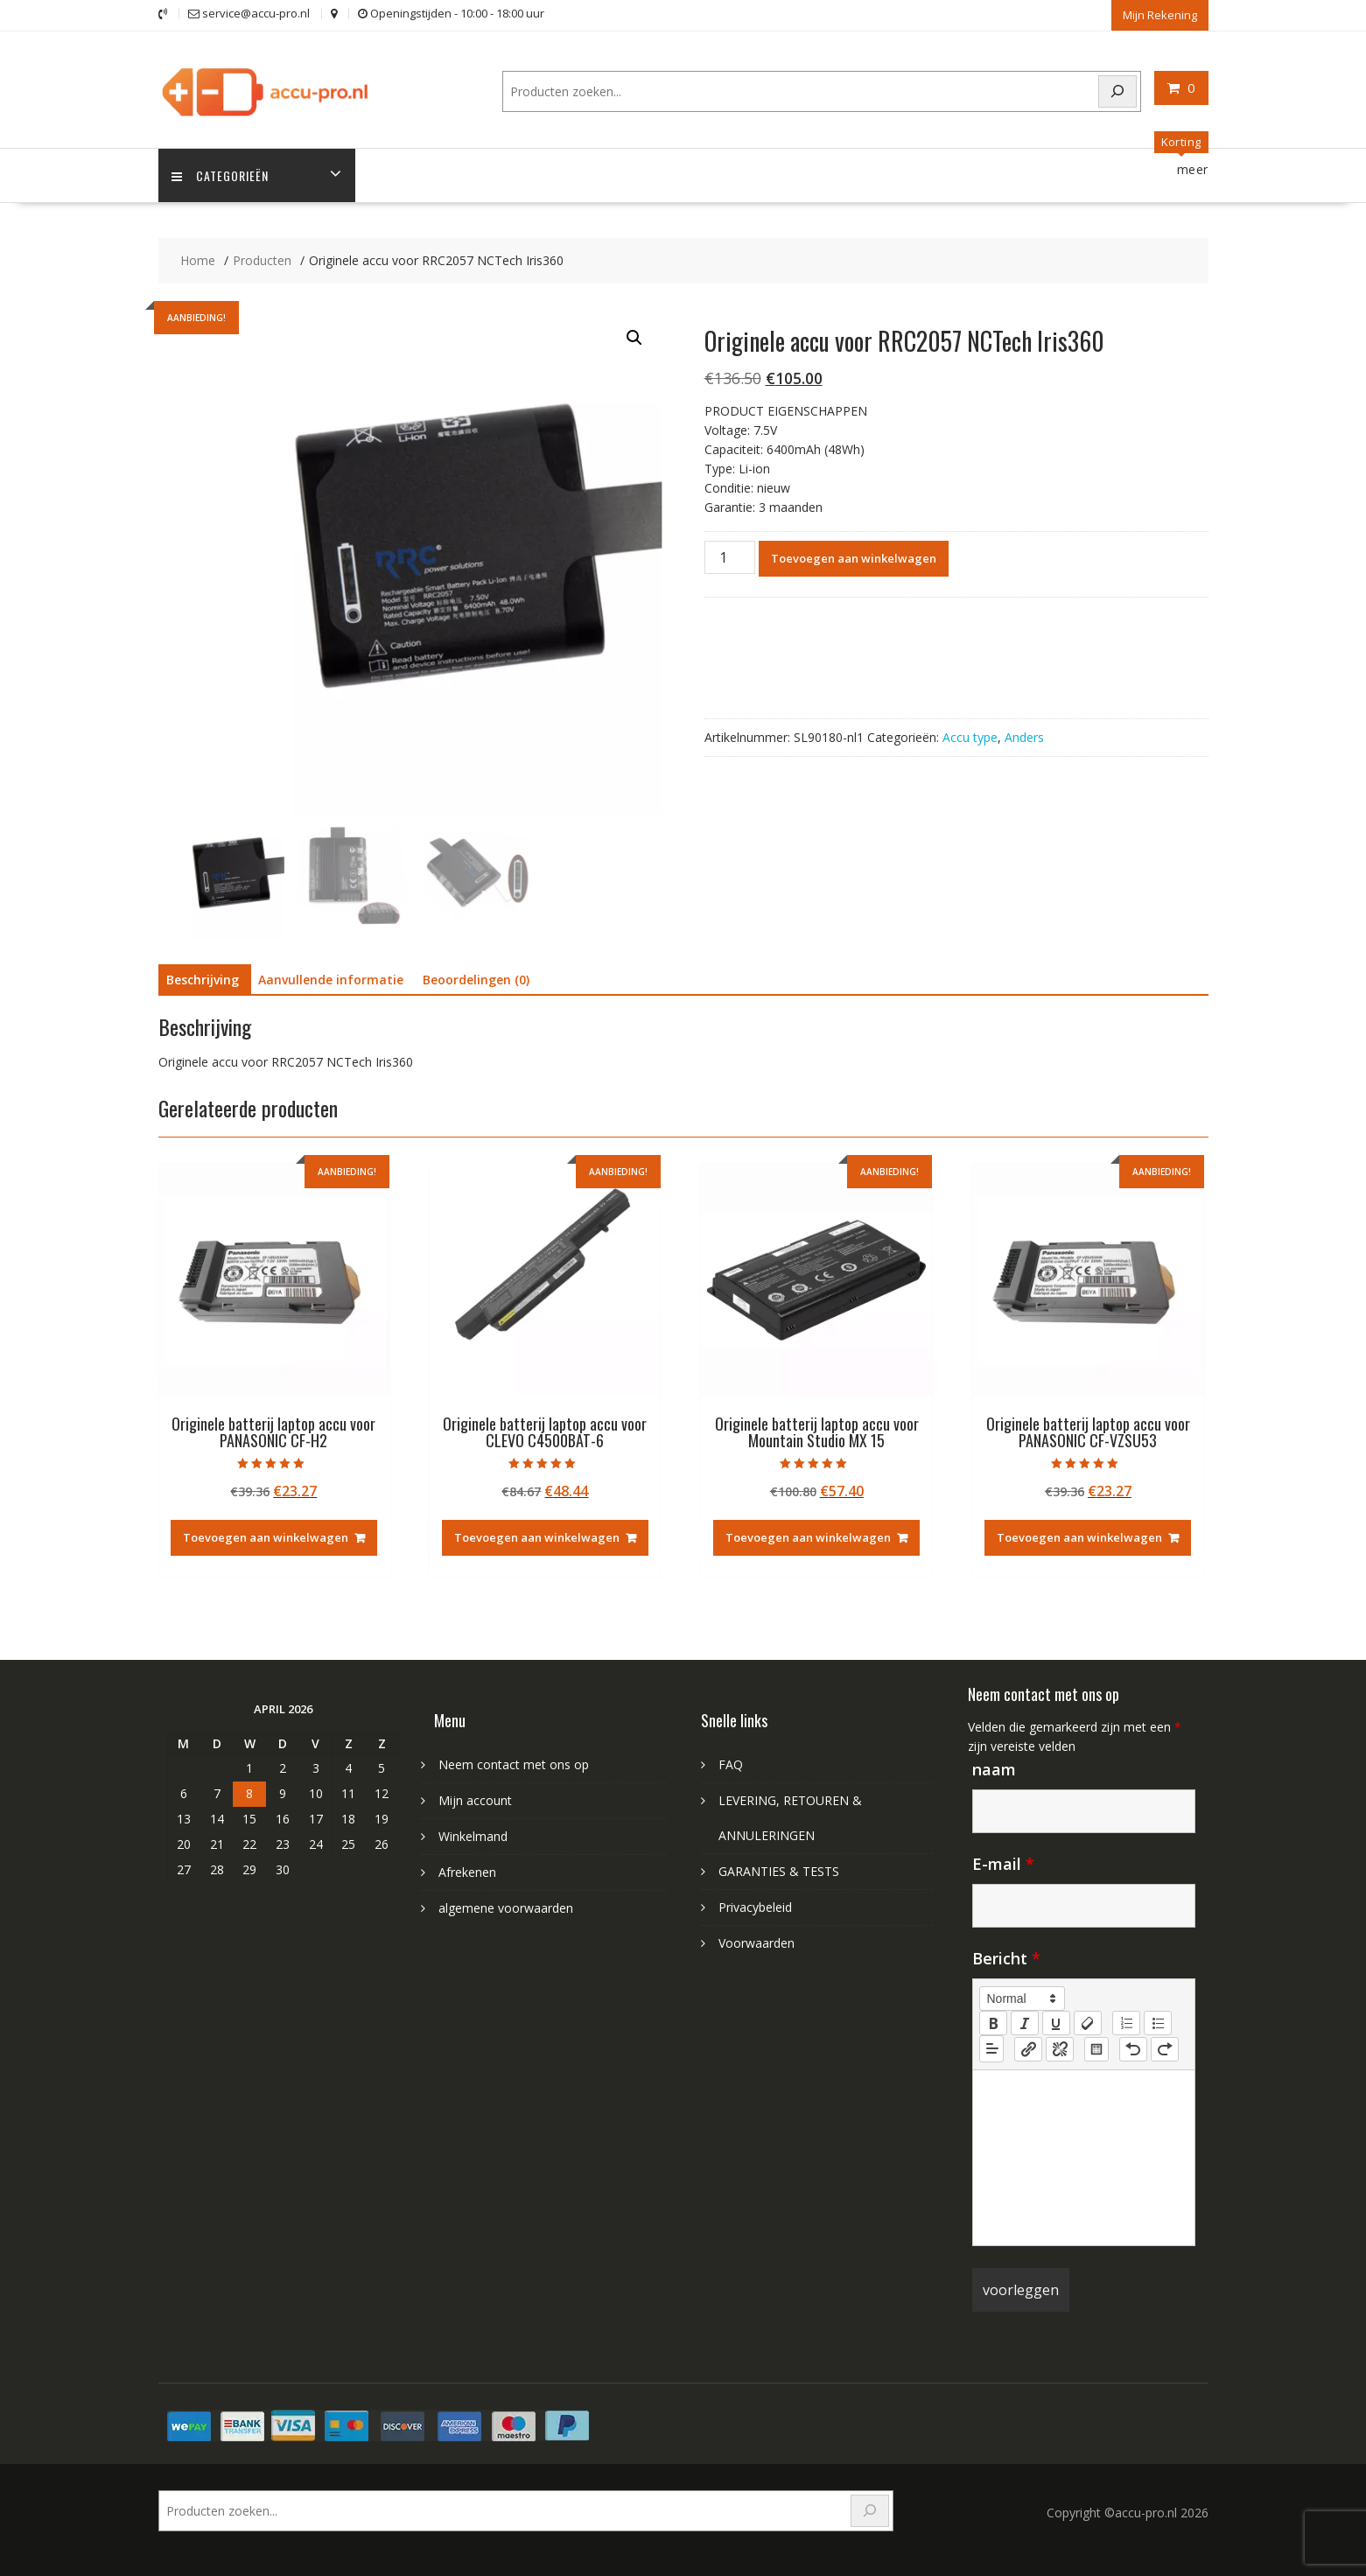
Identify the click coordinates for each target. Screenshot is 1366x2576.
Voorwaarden (756, 1943)
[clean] (1088, 2023)
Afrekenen (467, 1872)
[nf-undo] (1133, 2049)
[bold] (993, 2023)
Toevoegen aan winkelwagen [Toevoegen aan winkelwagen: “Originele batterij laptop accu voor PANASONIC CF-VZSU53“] (1079, 1537)
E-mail (1003, 1863)
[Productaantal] (729, 557)
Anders (1024, 737)
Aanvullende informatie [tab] (330, 979)
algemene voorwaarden (505, 1908)
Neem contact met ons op (513, 1764)
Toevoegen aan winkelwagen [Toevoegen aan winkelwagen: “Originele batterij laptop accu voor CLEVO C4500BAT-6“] (537, 1537)
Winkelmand (473, 1836)
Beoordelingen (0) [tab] (476, 979)
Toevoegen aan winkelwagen (853, 558)
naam (994, 1769)
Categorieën (220, 175)
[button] (634, 338)
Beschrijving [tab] (202, 979)
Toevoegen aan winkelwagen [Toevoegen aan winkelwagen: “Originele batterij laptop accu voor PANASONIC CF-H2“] (265, 1537)
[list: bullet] (1158, 2023)
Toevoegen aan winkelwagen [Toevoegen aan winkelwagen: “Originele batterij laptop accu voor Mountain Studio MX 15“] (808, 1537)
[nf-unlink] (1060, 2049)
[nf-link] (1028, 2049)
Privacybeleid (755, 1907)
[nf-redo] (1165, 2049)
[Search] (1117, 91)
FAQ (730, 1764)
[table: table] (1096, 2049)
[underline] (1056, 2023)
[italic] (1025, 2023)
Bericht (1006, 1958)
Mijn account (475, 1800)
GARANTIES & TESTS (778, 1871)
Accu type (970, 737)
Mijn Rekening (1160, 15)
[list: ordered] (1126, 2023)
